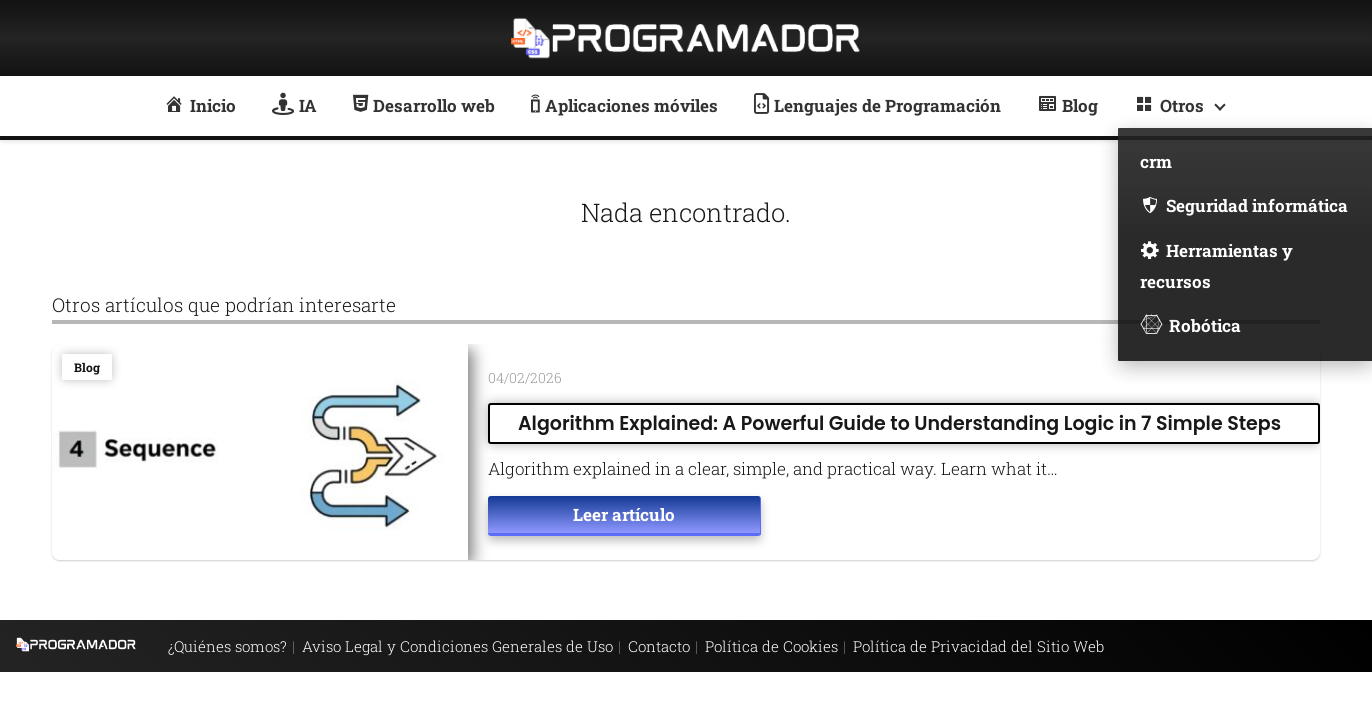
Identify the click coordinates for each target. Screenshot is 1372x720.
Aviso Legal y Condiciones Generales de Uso (457, 646)
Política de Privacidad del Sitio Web (978, 646)
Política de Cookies (771, 646)
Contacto (659, 646)
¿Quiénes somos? (227, 646)
